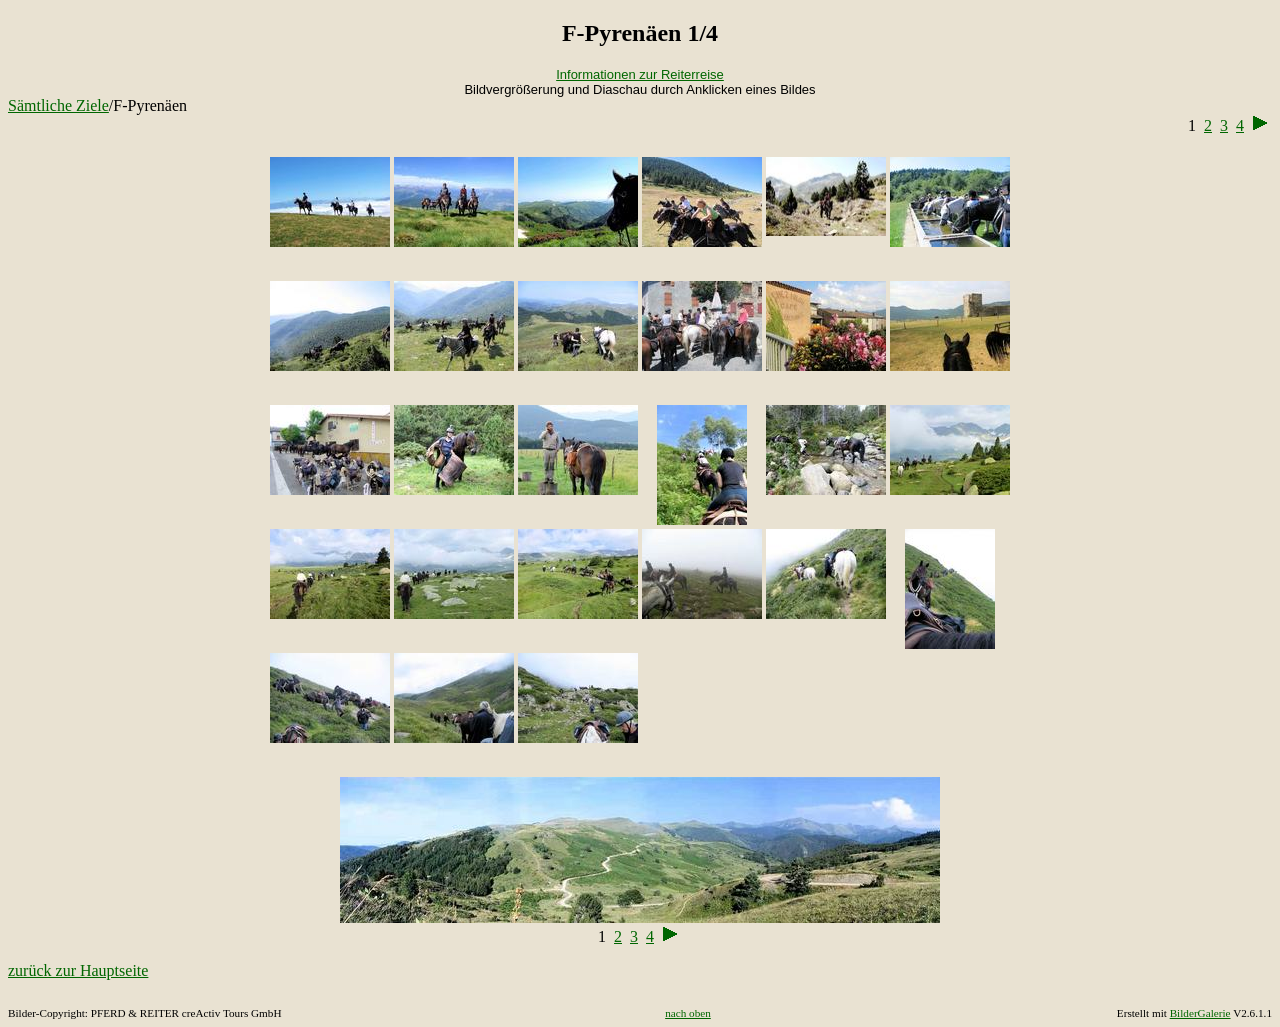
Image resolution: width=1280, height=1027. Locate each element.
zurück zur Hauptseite (78, 970)
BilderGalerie (1200, 1013)
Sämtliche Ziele (58, 105)
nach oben (688, 1013)
